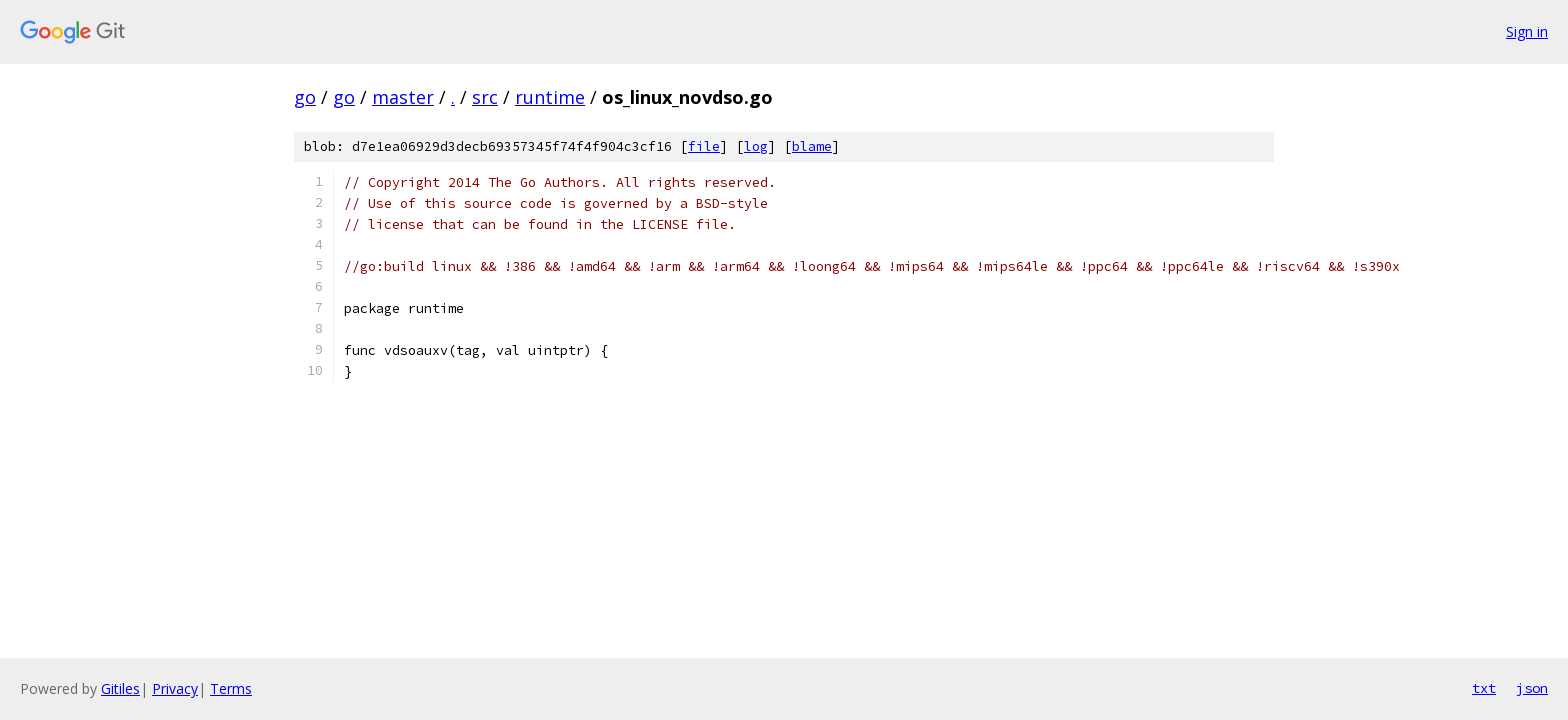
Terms (231, 688)
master (403, 97)
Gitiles (120, 688)
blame (812, 146)
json (1532, 688)
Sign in (1527, 31)
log (756, 146)
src (485, 97)
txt (1484, 688)
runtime (550, 97)
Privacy (175, 688)
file (704, 146)
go (305, 97)
